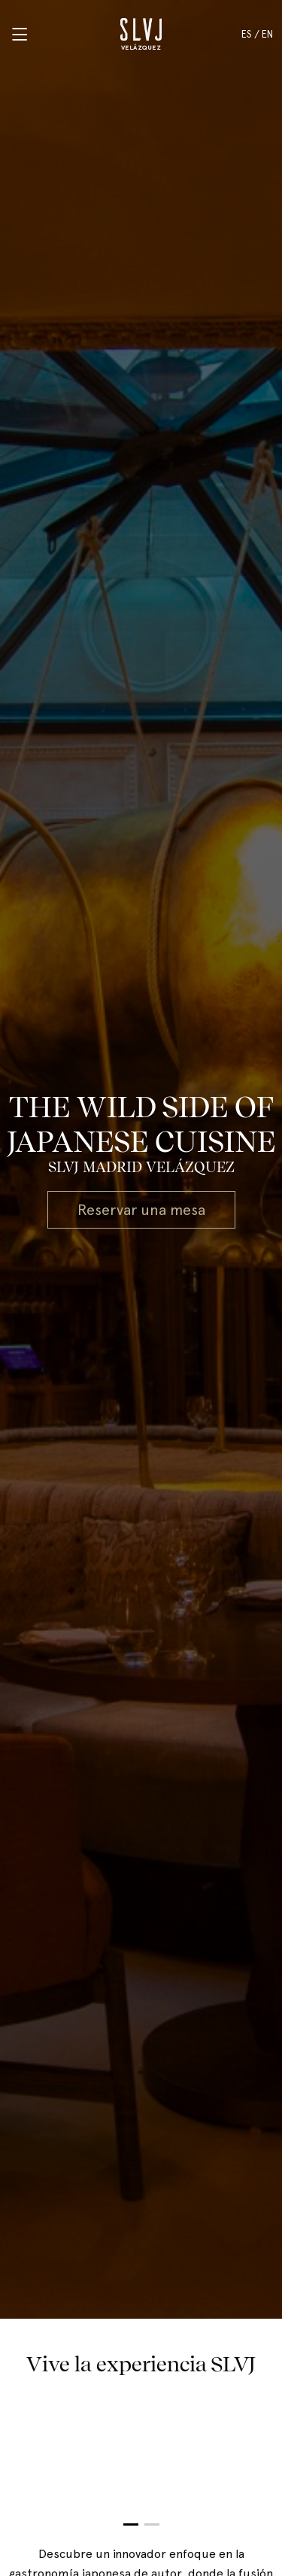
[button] (130, 2524)
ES (246, 34)
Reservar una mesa (141, 1210)
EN (267, 34)
